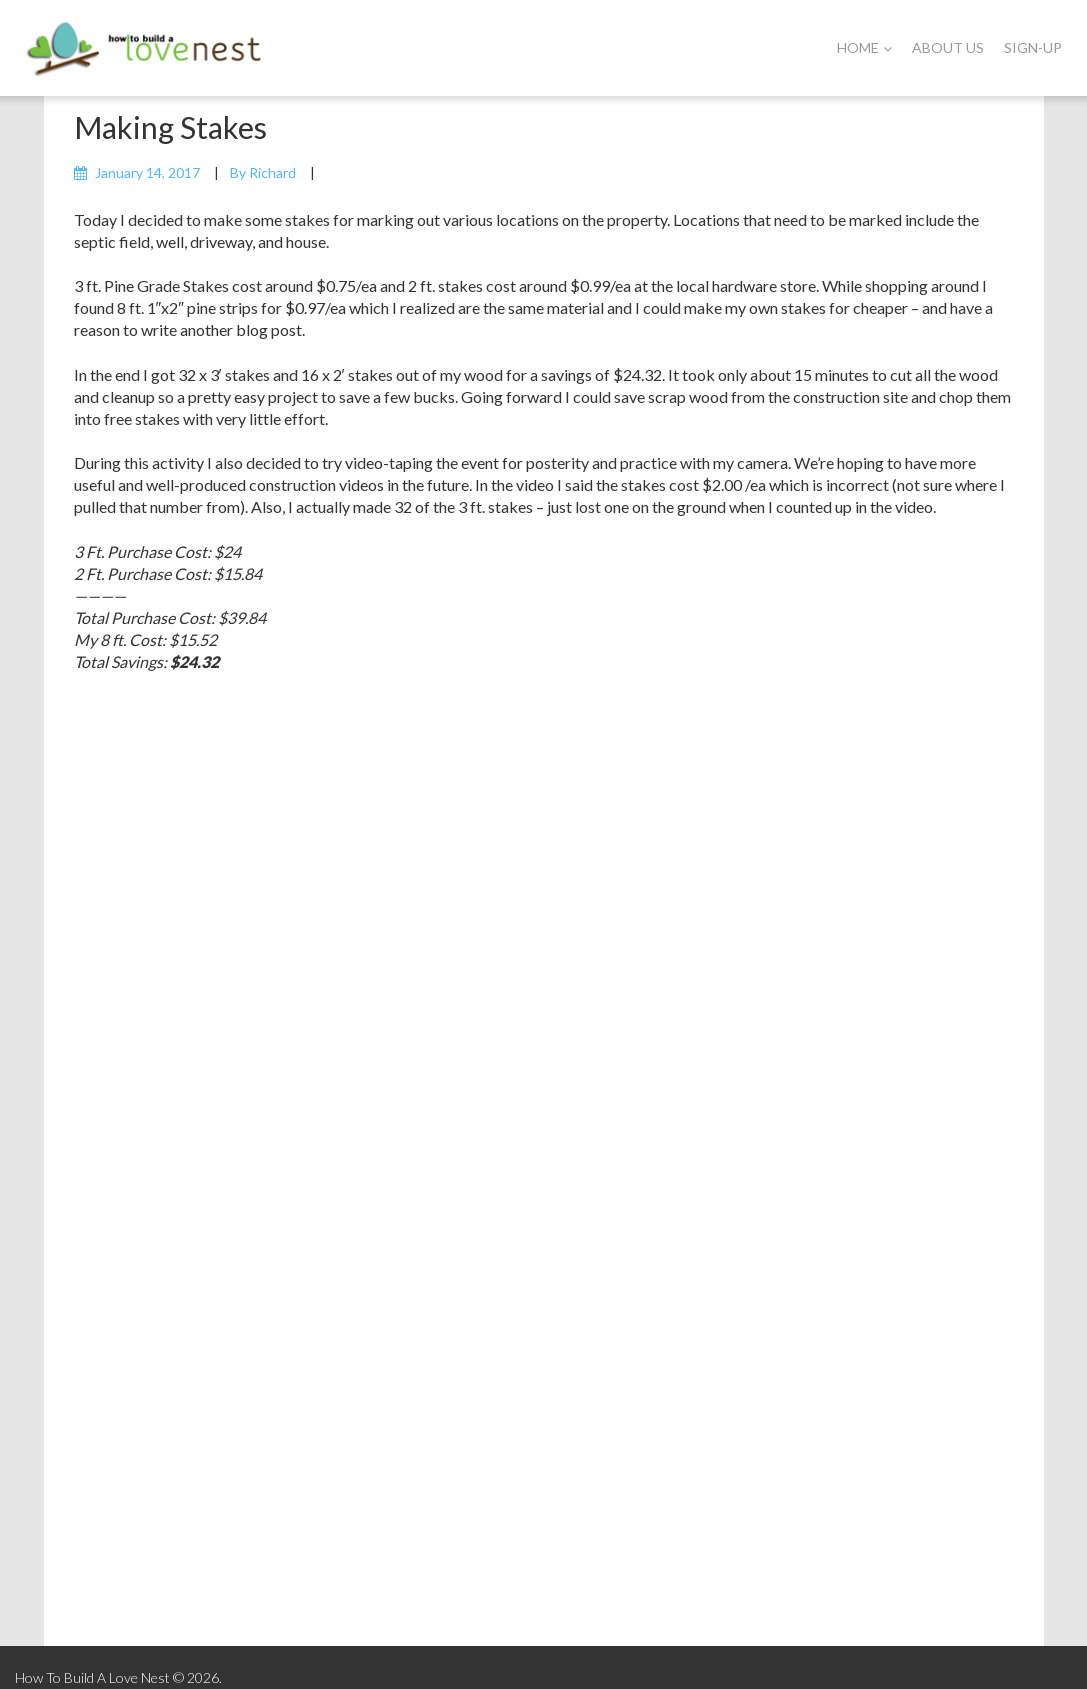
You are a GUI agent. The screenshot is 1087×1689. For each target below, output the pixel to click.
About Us (948, 47)
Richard (272, 172)
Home (864, 47)
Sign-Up (1033, 47)
